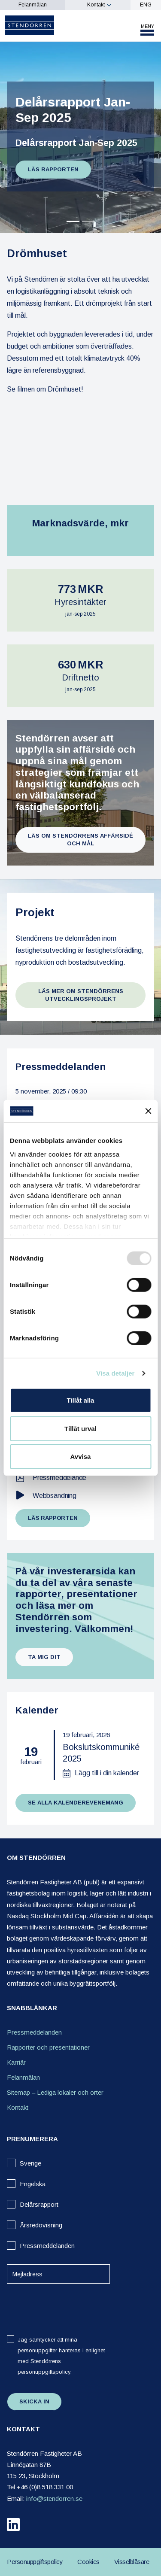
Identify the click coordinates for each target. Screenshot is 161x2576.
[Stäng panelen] (148, 1111)
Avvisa (80, 1456)
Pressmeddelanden (34, 2032)
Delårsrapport (39, 2204)
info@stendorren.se (54, 2498)
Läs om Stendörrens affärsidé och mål (80, 839)
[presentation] (63, 2306)
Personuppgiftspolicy (35, 2561)
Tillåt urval (80, 1428)
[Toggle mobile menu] (147, 29)
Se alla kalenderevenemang (75, 1802)
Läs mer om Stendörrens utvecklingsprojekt (80, 995)
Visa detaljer (115, 1373)
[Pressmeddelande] (81, 1477)
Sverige (30, 2163)
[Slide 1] (88, 221)
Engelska (33, 2183)
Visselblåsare (131, 2561)
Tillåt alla (80, 1400)
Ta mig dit (44, 1657)
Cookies (88, 2561)
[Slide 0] (73, 221)
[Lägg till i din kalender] (101, 1773)
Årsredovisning (41, 2225)
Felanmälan (32, 5)
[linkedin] (13, 2526)
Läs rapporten (53, 169)
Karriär (16, 2062)
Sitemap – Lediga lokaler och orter (55, 2092)
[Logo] (29, 25)
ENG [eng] (146, 5)
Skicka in (34, 2401)
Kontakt (96, 5)
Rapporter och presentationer (48, 2047)
